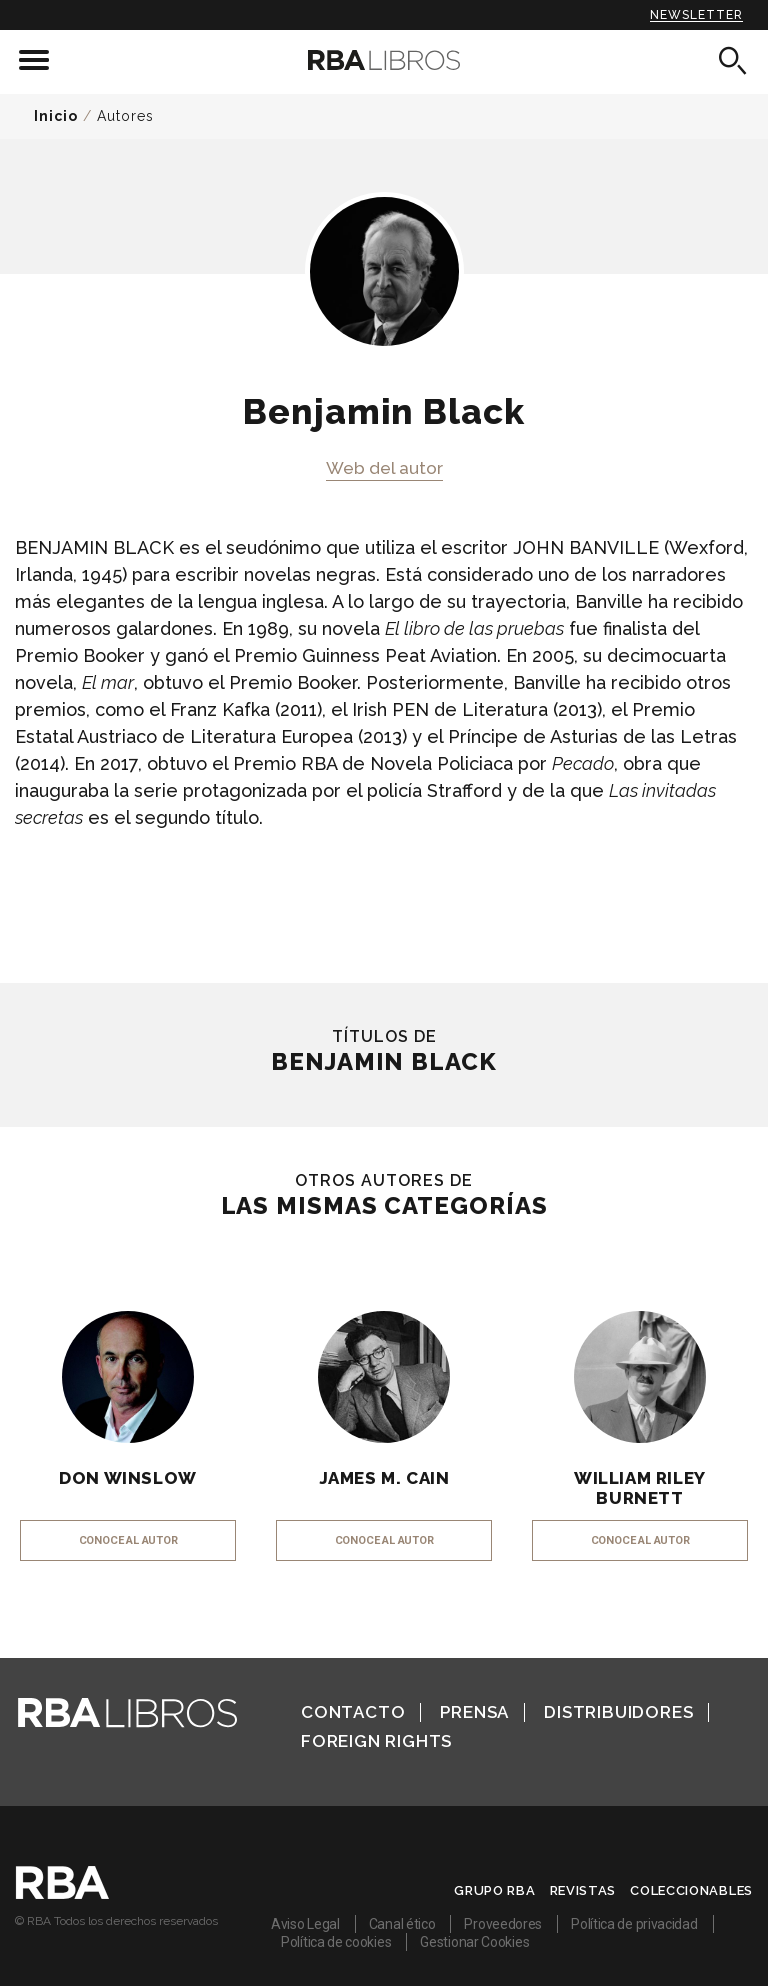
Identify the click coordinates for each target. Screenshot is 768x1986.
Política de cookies (336, 1942)
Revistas (583, 1890)
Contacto (353, 1712)
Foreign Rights (376, 1741)
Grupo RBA (494, 1890)
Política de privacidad (634, 1924)
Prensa (474, 1712)
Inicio (56, 116)
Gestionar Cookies (474, 1942)
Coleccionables (691, 1890)
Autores (125, 116)
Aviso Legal (305, 1924)
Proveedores (503, 1924)
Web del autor (384, 468)
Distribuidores (618, 1712)
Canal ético (402, 1924)
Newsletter (696, 15)
